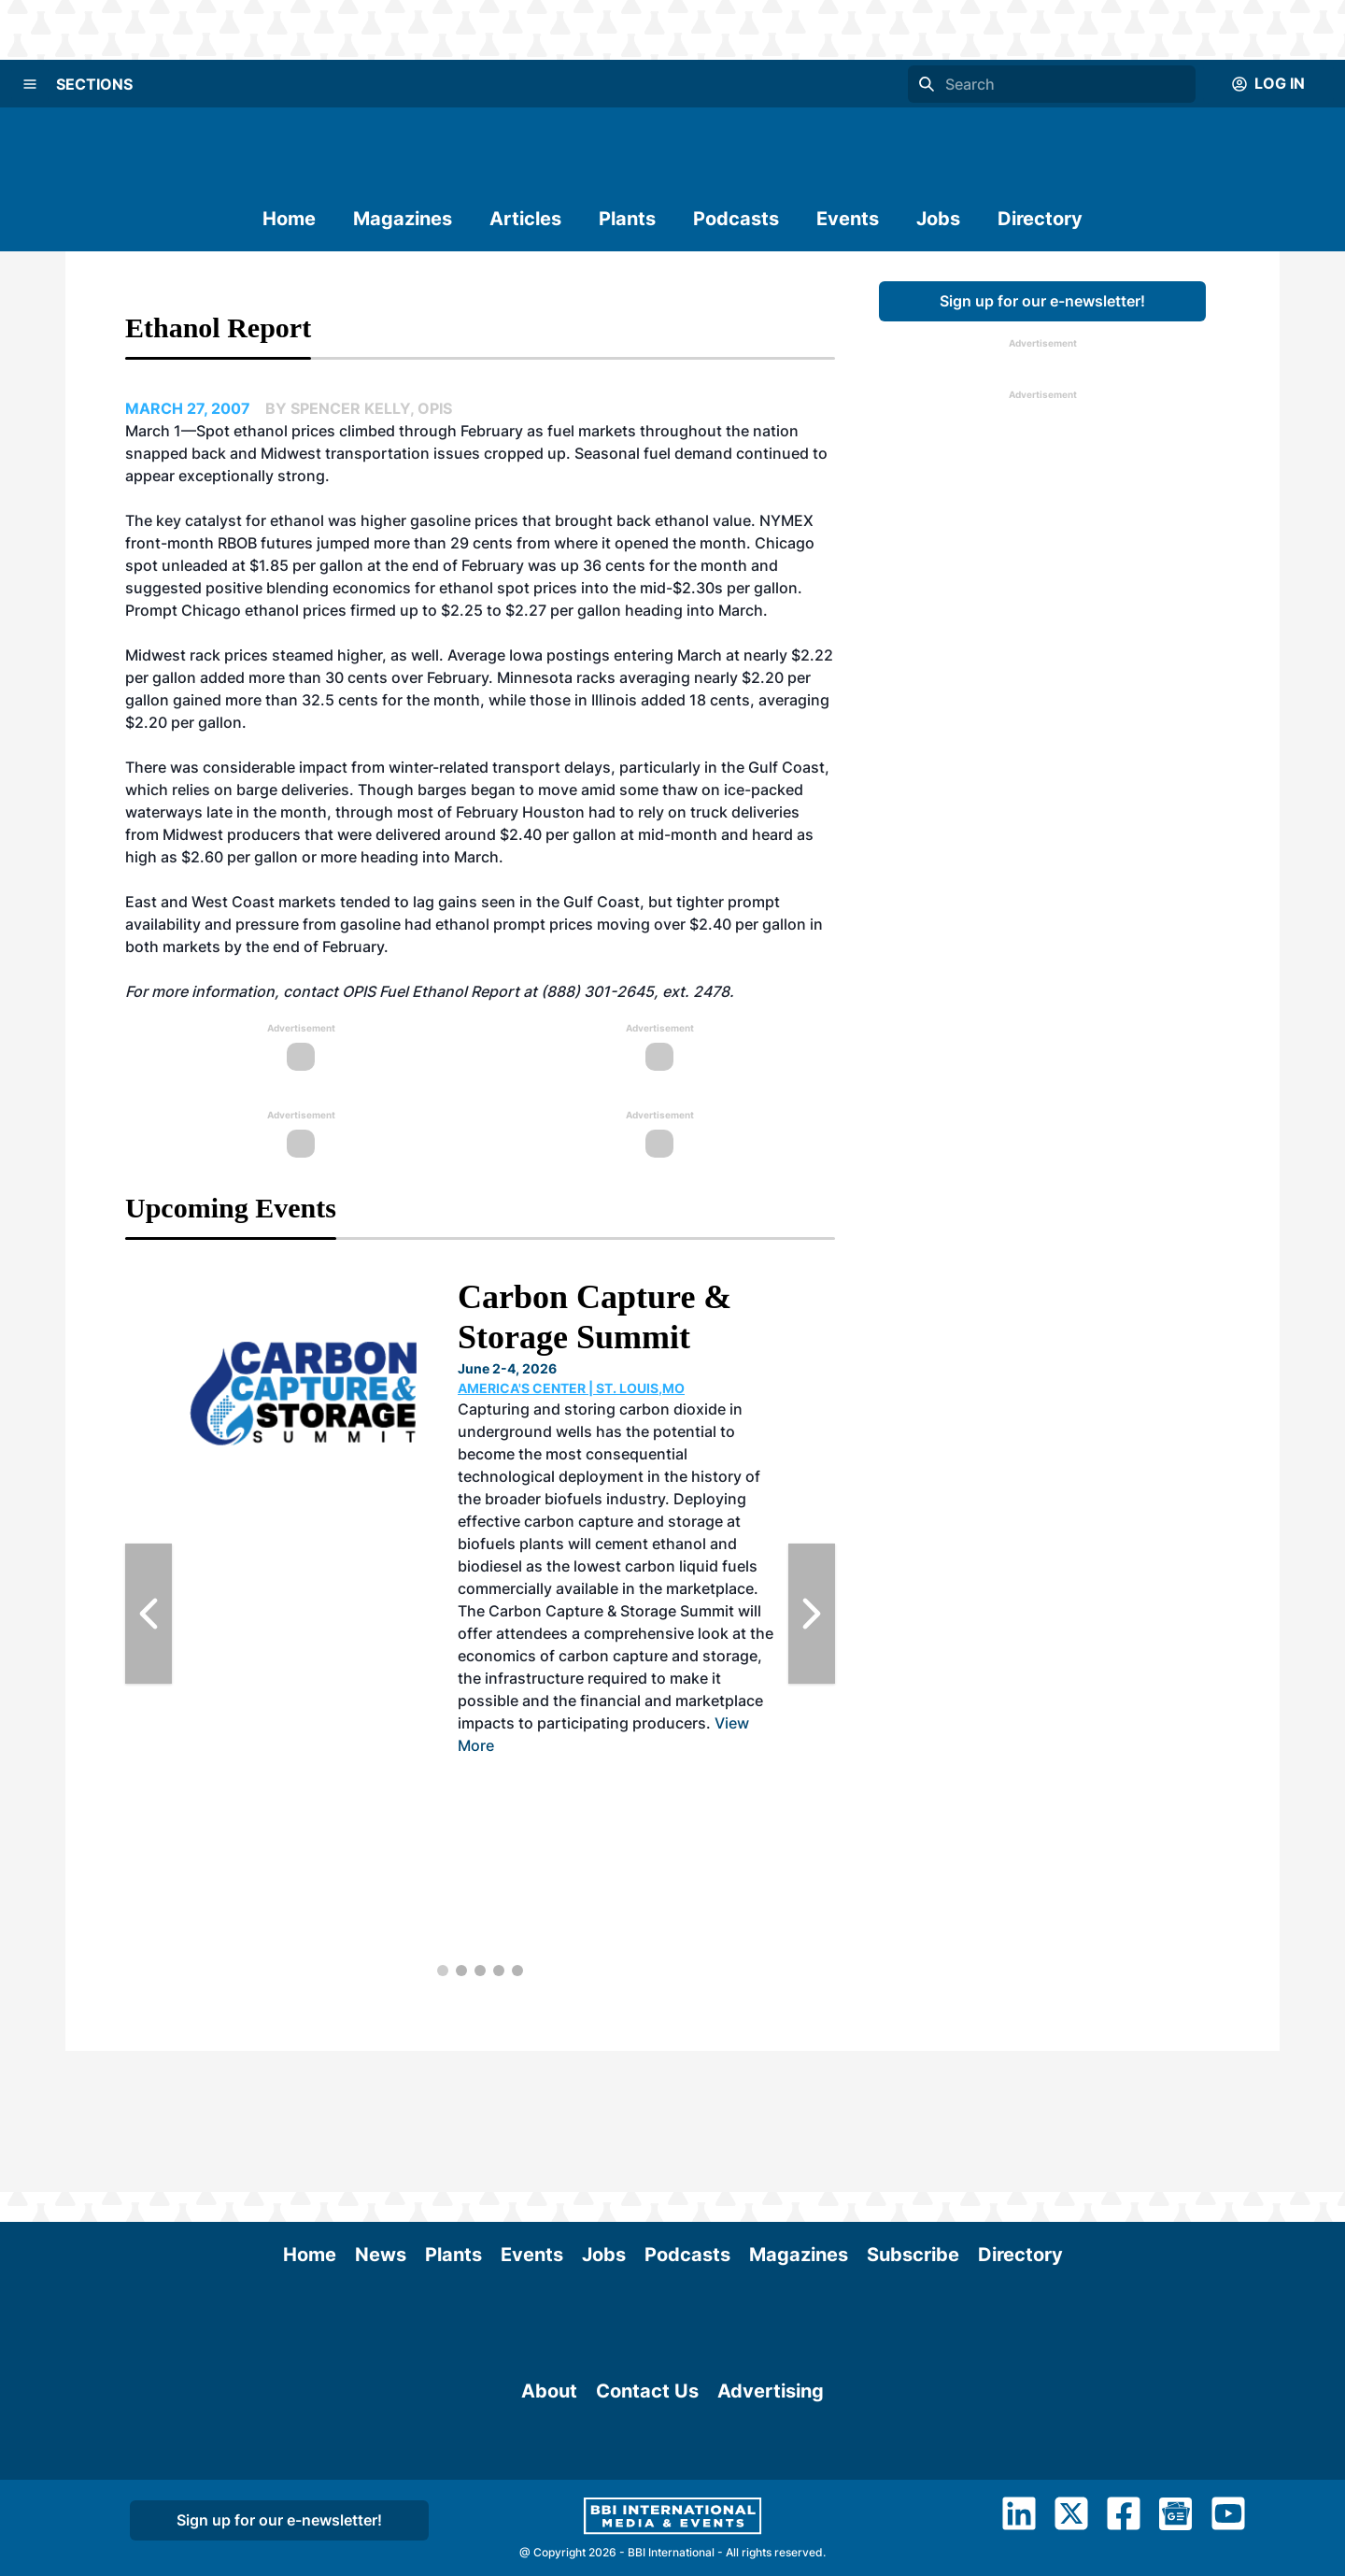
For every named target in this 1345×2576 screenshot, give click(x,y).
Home (289, 218)
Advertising (770, 2440)
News (380, 2113)
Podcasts (736, 218)
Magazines (402, 218)
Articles (525, 218)
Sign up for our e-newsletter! (1042, 301)
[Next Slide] (811, 1614)
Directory (1040, 218)
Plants (627, 218)
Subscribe (913, 2113)
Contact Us (647, 2440)
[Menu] (30, 84)
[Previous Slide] (148, 1614)
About (549, 2440)
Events (847, 218)
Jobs (938, 218)
